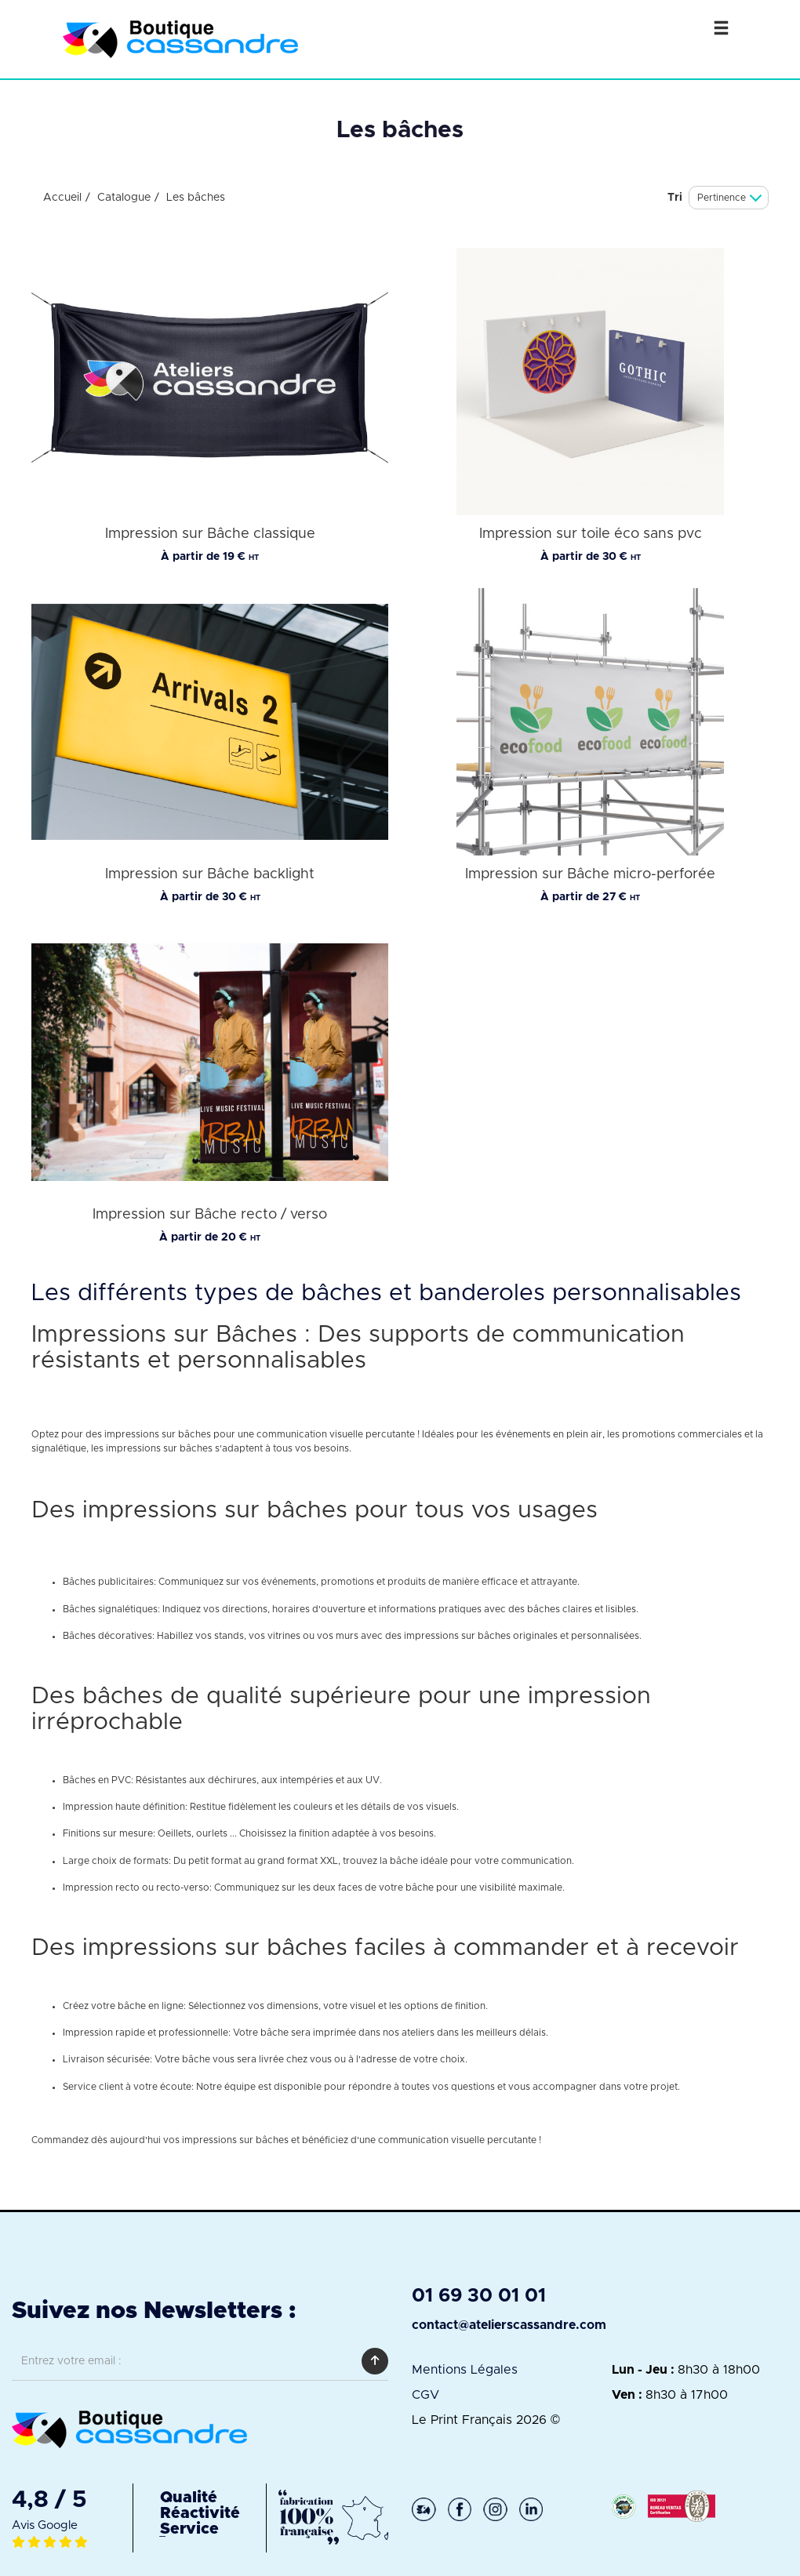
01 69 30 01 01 (479, 2296)
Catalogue (124, 197)
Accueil (62, 197)
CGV (425, 2395)
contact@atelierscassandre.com (509, 2325)
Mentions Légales (465, 2369)
